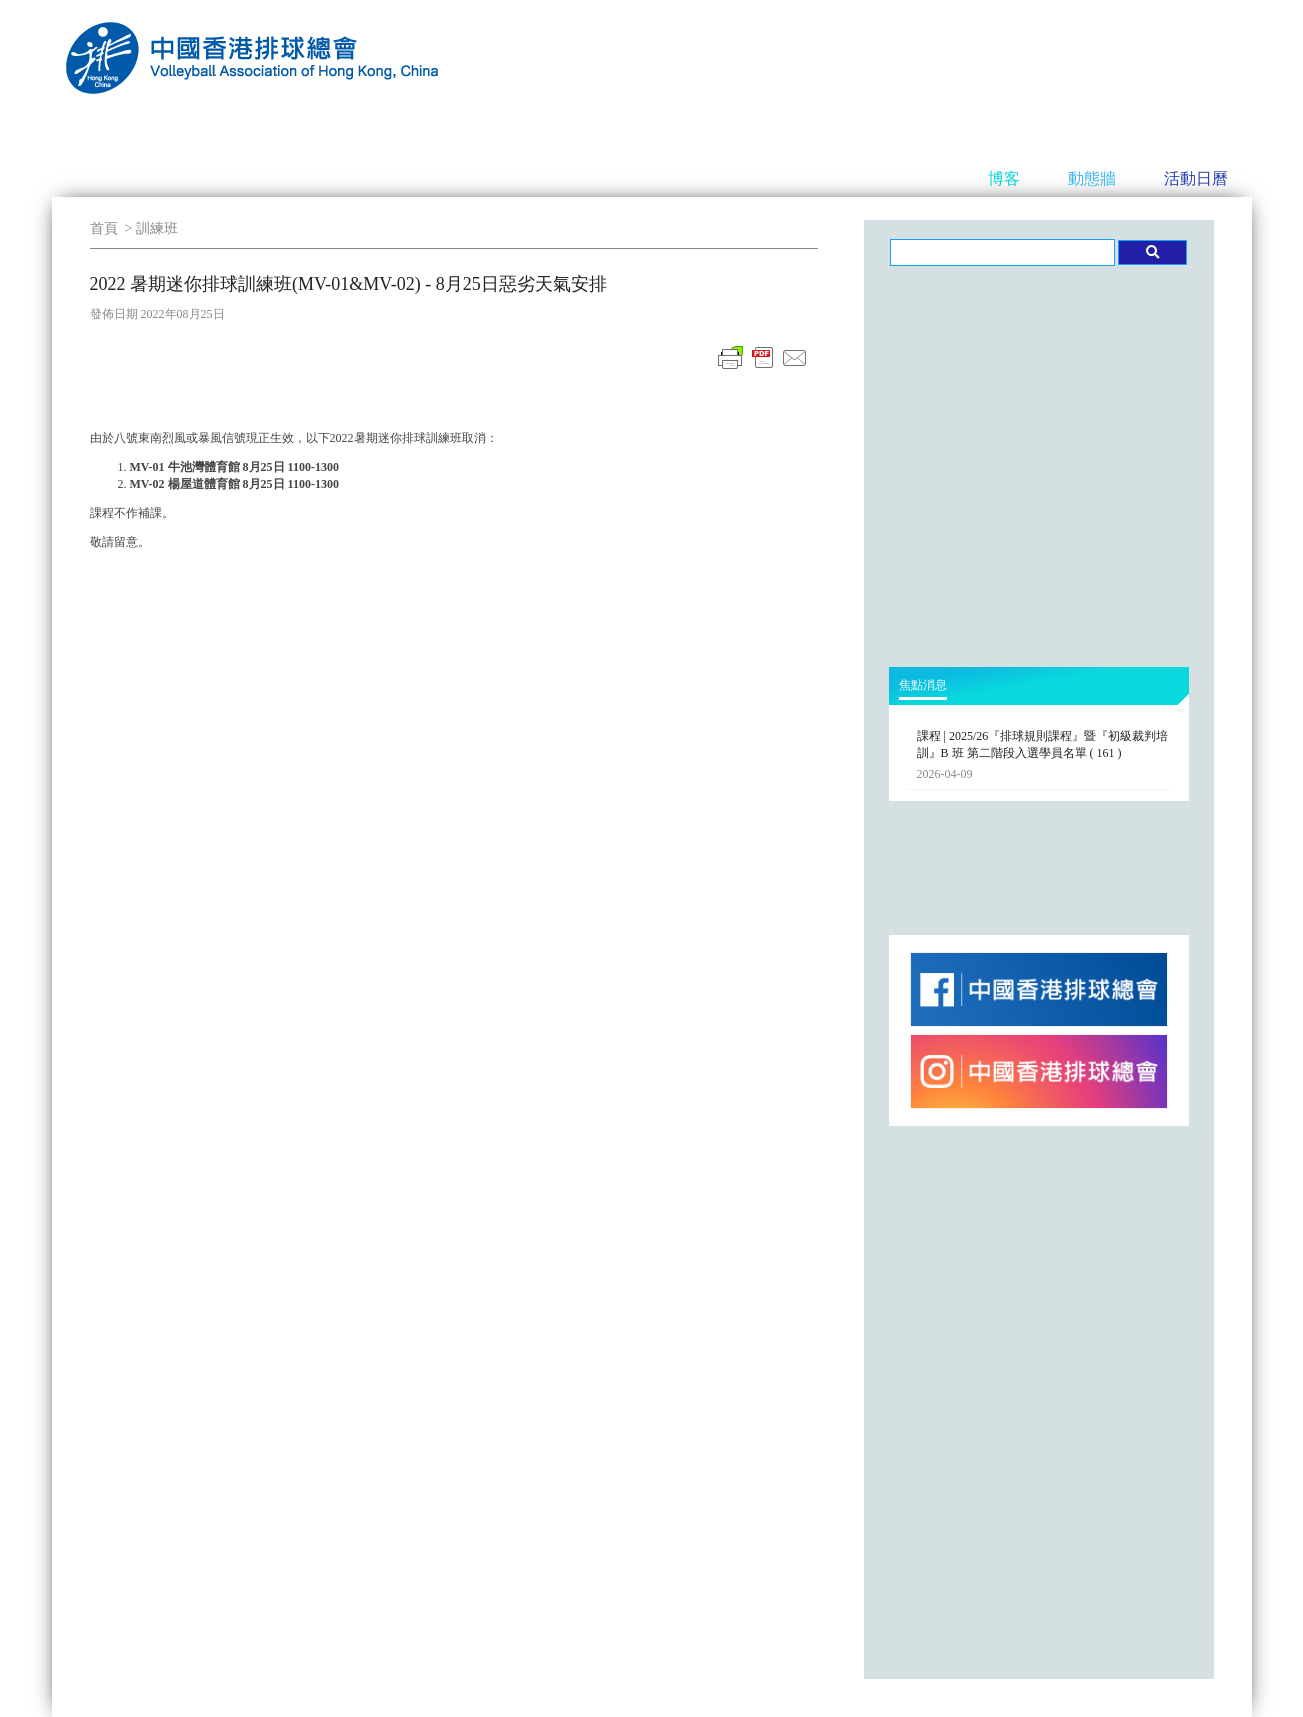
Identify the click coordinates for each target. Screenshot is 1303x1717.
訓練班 (157, 228)
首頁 (104, 228)
